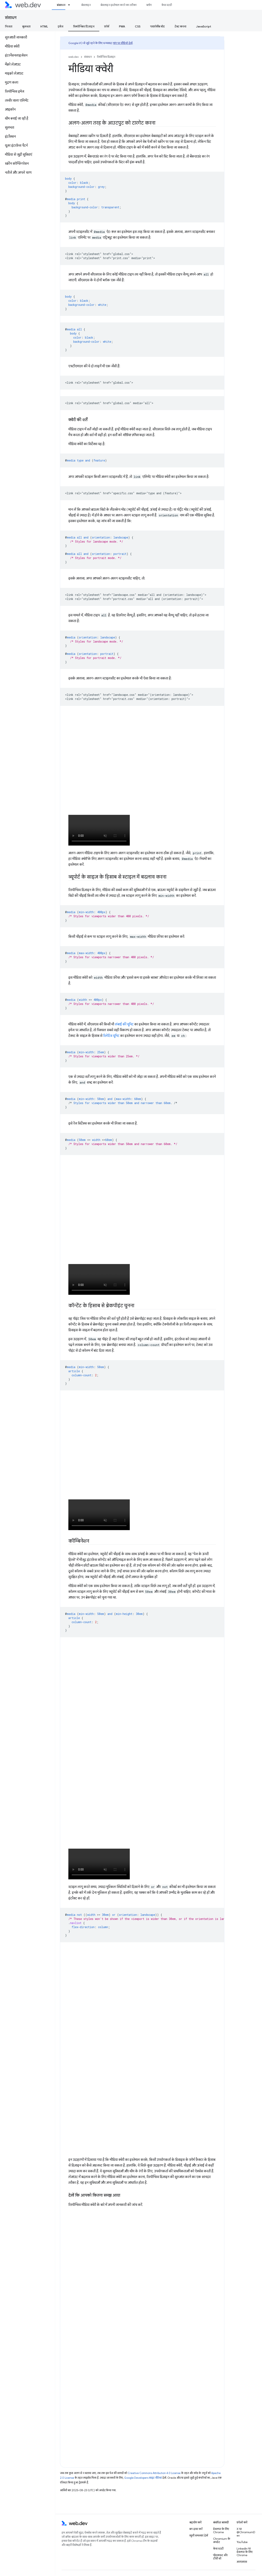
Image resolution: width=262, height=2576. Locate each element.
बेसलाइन (86, 5)
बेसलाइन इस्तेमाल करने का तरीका (119, 5)
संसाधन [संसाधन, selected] (61, 5)
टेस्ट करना (180, 26)
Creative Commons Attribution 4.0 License (154, 2473)
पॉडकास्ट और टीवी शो (220, 2556)
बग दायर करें (195, 2529)
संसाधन (10, 17)
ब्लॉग (149, 5)
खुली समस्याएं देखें (198, 2535)
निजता (8, 26)
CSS (137, 26)
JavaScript (203, 26)
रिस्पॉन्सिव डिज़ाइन (106, 57)
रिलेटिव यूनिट (111, 1036)
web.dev (73, 57)
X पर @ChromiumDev (246, 2532)
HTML (44, 26)
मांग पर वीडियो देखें (122, 43)
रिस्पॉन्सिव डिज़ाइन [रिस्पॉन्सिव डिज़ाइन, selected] (83, 26)
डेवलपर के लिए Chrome (221, 2530)
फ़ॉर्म (106, 26)
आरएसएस (242, 2562)
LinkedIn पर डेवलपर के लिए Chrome (245, 2552)
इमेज (60, 26)
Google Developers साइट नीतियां (143, 2478)
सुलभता (26, 26)
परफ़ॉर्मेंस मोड (157, 26)
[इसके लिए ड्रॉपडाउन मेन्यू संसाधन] (70, 4)
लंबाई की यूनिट (124, 1024)
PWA (122, 26)
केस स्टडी (166, 5)
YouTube (242, 2542)
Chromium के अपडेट (221, 2540)
